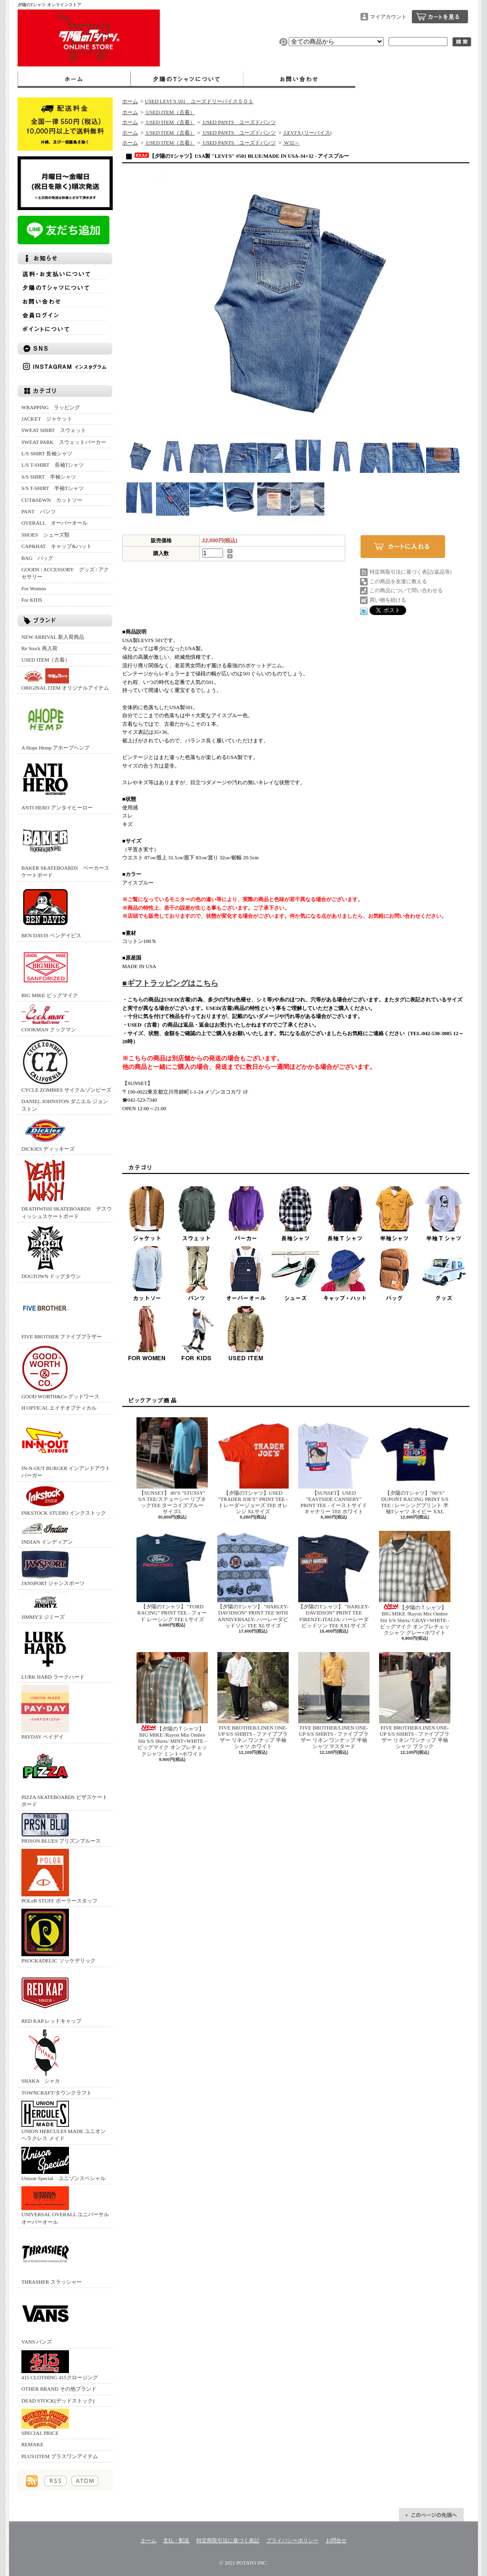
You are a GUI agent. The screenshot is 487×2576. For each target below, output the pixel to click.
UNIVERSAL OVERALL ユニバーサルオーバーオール (65, 2205)
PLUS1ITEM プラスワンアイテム (59, 2456)
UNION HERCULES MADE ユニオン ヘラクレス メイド (63, 2121)
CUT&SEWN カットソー (51, 500)
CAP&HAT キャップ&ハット (56, 546)
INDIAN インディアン (47, 1533)
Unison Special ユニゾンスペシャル (63, 2164)
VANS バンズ (45, 2317)
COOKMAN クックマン (48, 1017)
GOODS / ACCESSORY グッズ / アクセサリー (65, 573)
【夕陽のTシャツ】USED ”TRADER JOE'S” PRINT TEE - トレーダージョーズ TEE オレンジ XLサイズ (253, 1466)
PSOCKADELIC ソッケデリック (58, 1936)
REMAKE (32, 2444)
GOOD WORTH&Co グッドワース (60, 1372)
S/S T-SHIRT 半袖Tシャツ (52, 488)
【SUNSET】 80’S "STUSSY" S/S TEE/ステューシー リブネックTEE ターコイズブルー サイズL (172, 1466)
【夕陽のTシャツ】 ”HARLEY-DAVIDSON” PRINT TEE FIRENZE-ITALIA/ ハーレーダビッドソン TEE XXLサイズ (334, 1579)
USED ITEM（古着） (45, 660)
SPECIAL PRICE (45, 2422)
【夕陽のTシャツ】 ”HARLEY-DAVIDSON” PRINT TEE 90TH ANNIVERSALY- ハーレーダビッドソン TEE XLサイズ (253, 1579)
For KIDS (31, 600)
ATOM (84, 2481)
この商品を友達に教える (398, 581)
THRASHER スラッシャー (51, 2257)
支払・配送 (176, 2540)
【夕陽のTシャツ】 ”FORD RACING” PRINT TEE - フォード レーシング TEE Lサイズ (172, 1576)
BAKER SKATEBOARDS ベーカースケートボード (65, 847)
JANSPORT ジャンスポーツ (53, 1568)
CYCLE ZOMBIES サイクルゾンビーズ (66, 1065)
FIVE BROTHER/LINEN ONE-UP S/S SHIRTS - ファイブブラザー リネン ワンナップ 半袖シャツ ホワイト (253, 1700)
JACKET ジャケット (49, 419)
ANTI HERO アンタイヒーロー (57, 783)
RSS (55, 2481)
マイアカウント (388, 16)
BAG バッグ (37, 558)
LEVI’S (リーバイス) (307, 132)
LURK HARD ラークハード (53, 1652)
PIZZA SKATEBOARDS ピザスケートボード (64, 1776)
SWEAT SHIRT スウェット (53, 430)
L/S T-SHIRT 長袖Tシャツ (52, 465)
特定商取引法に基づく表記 (227, 2540)
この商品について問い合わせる (406, 590)
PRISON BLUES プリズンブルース (61, 1828)
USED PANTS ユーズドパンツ (239, 122)
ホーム (74, 79)
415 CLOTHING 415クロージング (59, 2365)
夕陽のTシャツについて (186, 79)
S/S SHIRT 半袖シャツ (48, 477)
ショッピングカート (439, 17)
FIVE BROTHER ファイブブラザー (61, 1312)
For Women (33, 588)
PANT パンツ (38, 511)
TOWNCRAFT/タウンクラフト (56, 2092)
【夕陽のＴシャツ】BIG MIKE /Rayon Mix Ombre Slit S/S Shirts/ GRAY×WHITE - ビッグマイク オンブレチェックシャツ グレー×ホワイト (414, 1583)
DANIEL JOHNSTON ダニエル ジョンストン (64, 1104)
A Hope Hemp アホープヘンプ (55, 723)
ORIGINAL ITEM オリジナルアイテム (65, 679)
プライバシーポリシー (292, 2540)
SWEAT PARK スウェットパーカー (63, 442)
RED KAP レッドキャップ (51, 1996)
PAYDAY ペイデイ (45, 1712)
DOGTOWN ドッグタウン (51, 1251)
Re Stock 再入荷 (39, 648)
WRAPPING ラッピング (50, 407)
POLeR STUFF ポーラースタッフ (59, 1876)
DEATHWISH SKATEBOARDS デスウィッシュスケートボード (66, 1188)
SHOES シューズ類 (45, 535)
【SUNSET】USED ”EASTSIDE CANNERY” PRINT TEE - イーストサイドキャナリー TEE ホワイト (334, 1466)
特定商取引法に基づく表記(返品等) (410, 572)
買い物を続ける (388, 600)
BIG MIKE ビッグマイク (49, 970)
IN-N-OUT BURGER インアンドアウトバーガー (65, 1447)
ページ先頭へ (431, 2514)
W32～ (291, 142)
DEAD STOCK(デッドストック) (58, 2400)
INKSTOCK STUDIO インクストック (63, 1500)
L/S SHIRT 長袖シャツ (46, 453)
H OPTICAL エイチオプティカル (59, 1408)
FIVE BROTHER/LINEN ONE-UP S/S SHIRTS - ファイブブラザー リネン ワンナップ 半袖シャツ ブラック (414, 1700)
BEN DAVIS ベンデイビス (51, 911)
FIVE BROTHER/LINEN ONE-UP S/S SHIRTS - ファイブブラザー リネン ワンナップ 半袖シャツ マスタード (334, 1700)
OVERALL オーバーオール (54, 523)
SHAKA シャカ (45, 2056)
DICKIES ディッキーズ (48, 1134)
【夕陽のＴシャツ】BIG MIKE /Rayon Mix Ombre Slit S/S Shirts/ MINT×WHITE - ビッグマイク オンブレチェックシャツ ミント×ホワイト (172, 1704)
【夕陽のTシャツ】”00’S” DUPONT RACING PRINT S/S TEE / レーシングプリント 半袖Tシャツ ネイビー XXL (414, 1466)
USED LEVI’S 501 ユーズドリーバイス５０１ (199, 101)
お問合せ (299, 79)
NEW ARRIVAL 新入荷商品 (52, 637)
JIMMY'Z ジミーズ (45, 1606)
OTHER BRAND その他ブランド (59, 2389)
